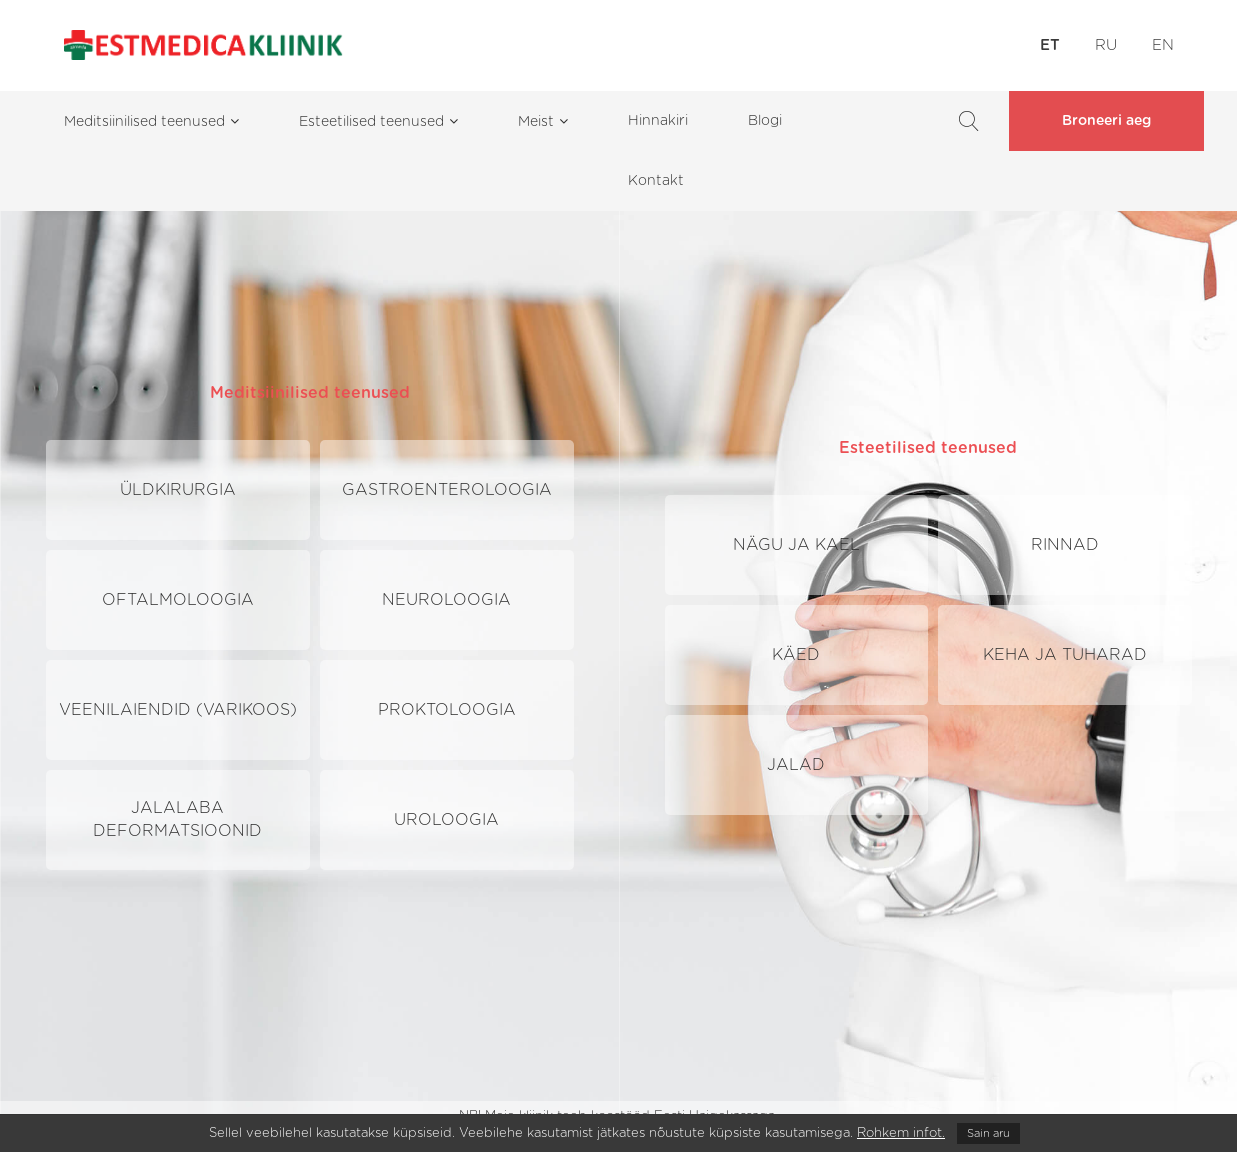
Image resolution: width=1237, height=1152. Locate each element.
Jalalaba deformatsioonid (177, 819)
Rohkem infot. (901, 1133)
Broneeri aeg (1106, 121)
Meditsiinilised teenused (310, 393)
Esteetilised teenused (928, 448)
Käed (796, 655)
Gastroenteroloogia (447, 490)
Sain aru (988, 1133)
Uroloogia (446, 820)
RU (1106, 45)
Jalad (796, 765)
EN (1163, 45)
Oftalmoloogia (178, 600)
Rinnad (1065, 545)
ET (1050, 45)
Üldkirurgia (178, 490)
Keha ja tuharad (1065, 655)
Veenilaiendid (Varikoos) (178, 710)
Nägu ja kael (796, 545)
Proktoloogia (447, 710)
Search (969, 121)
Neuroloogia (446, 600)
